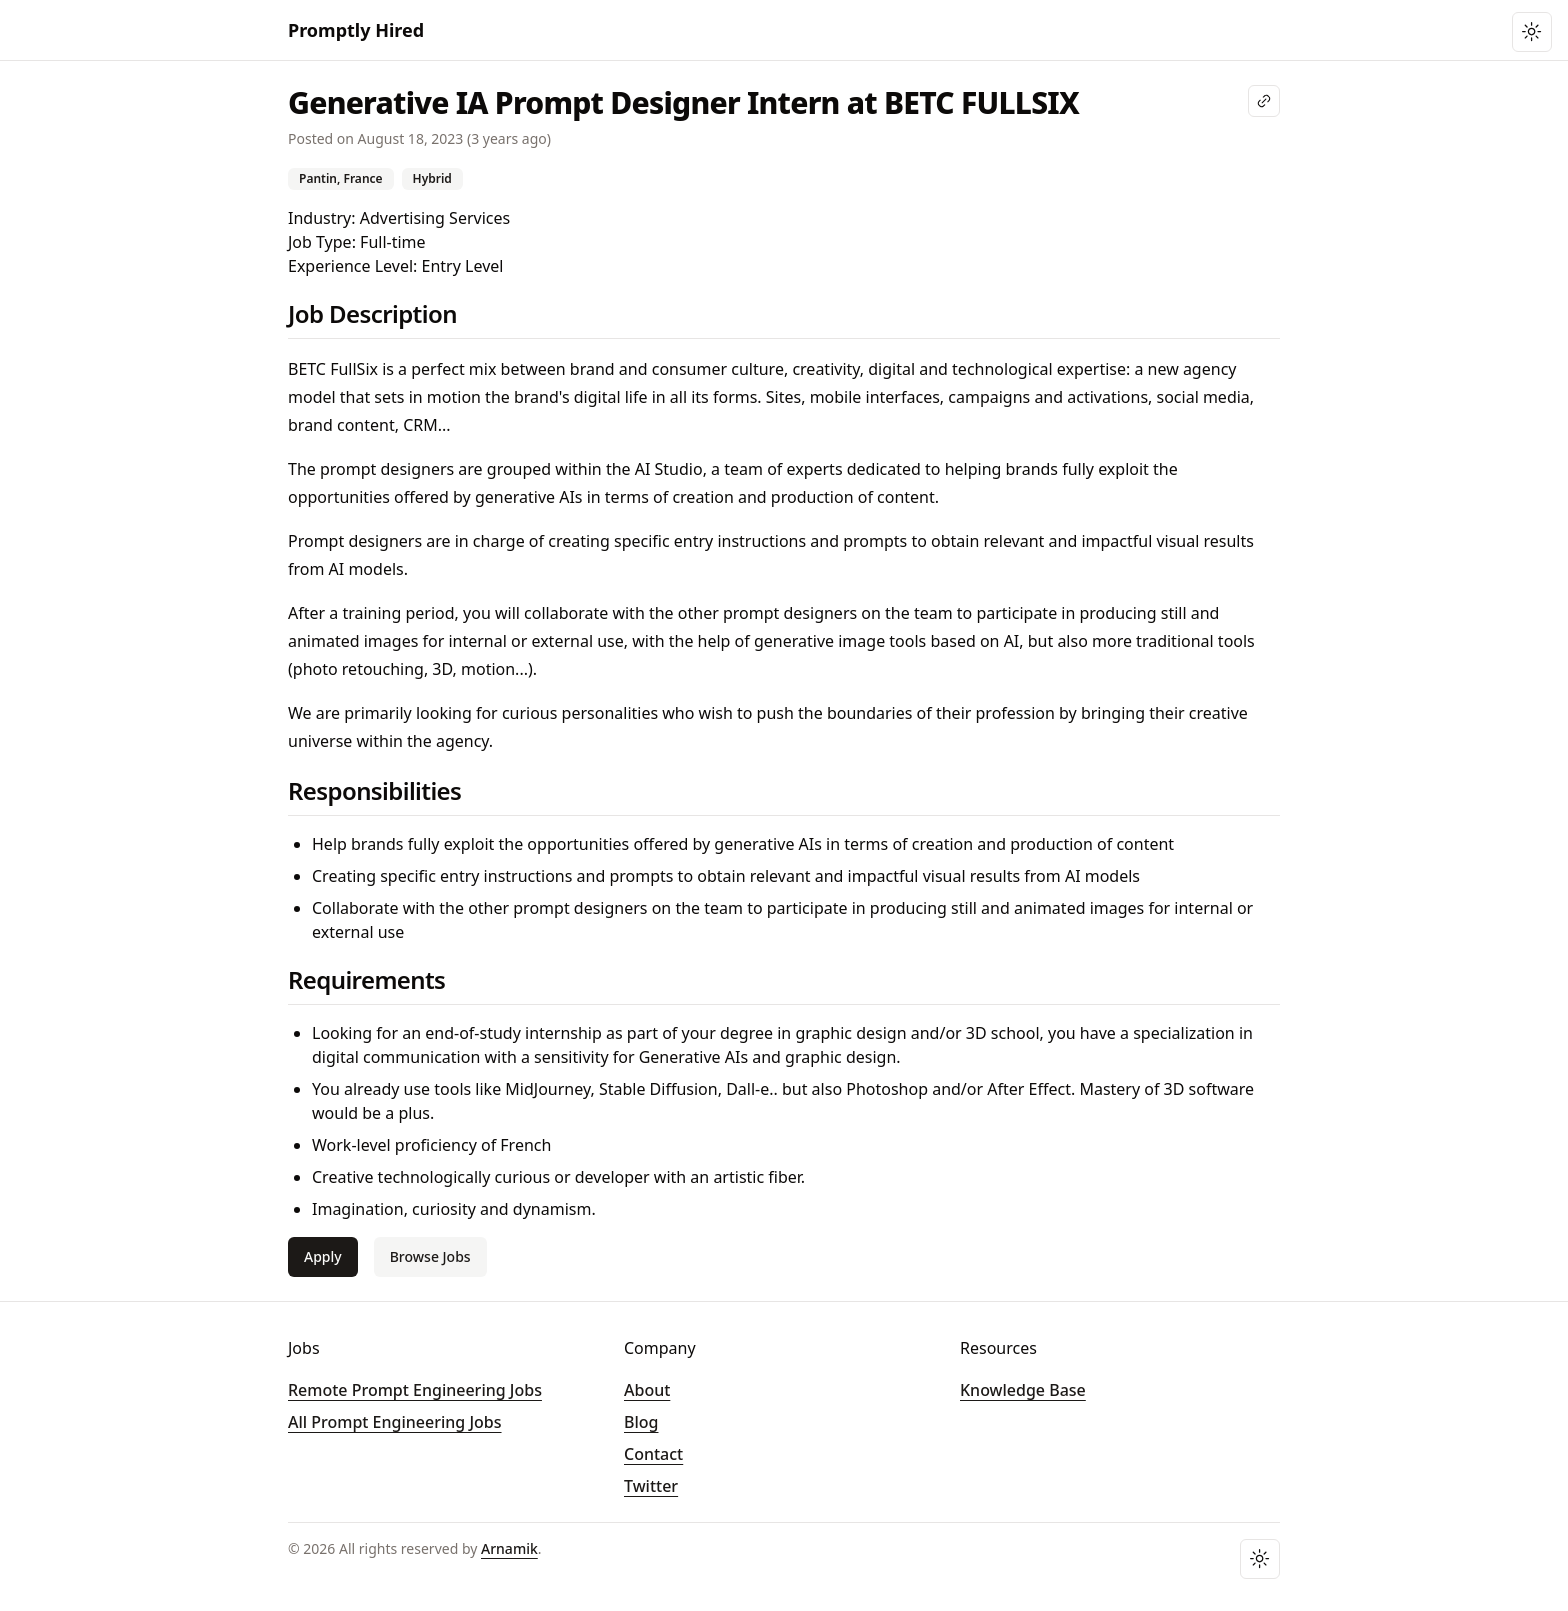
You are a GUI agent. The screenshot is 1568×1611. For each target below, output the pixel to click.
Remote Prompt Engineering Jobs (415, 1390)
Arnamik (509, 1548)
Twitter (651, 1486)
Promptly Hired (356, 30)
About (647, 1390)
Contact (653, 1454)
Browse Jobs (430, 1256)
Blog (641, 1422)
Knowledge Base (1023, 1390)
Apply (323, 1256)
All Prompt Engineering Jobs (395, 1422)
